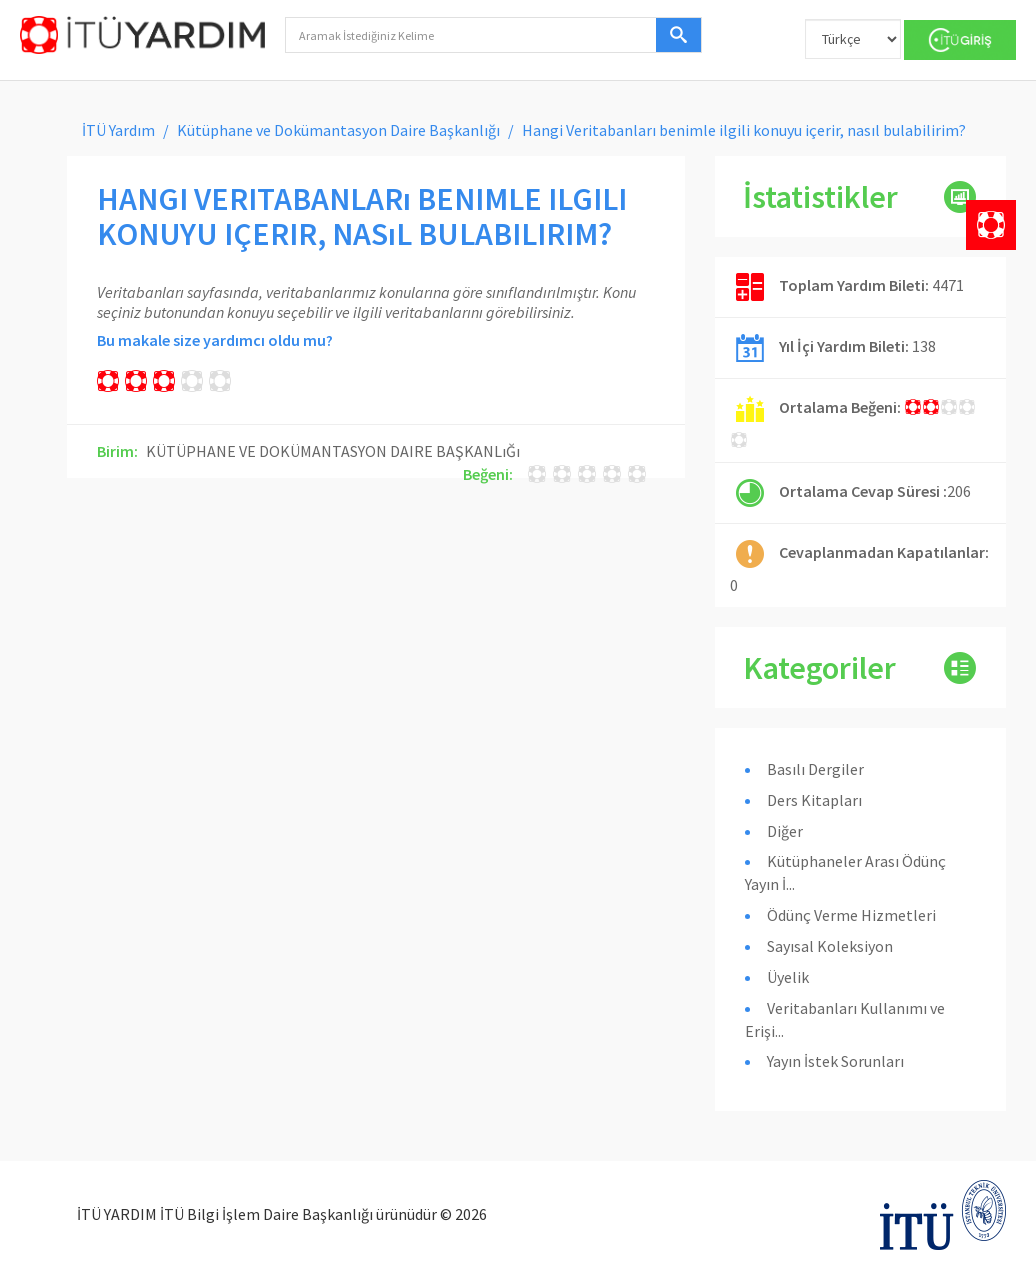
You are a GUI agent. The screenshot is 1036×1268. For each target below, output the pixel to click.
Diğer (785, 831)
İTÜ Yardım (118, 130)
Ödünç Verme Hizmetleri (851, 915)
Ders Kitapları (814, 800)
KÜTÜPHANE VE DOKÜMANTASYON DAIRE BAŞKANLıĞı (333, 451)
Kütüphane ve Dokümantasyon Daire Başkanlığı (338, 130)
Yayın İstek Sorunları (835, 1061)
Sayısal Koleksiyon (830, 946)
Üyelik (788, 977)
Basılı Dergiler (815, 769)
